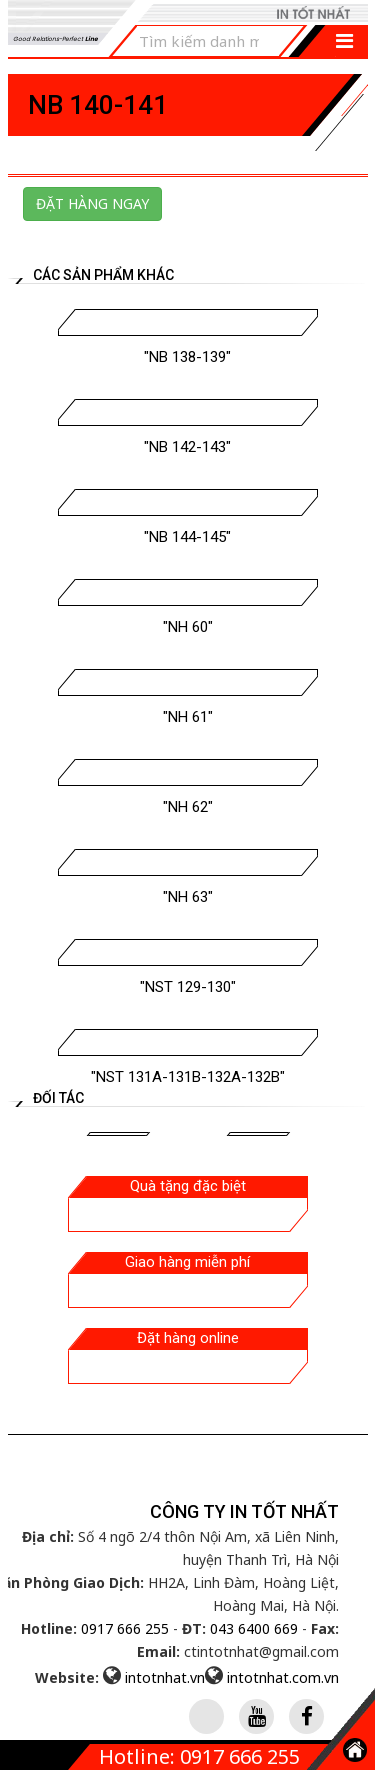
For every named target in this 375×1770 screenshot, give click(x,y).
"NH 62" (188, 807)
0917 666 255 (125, 1628)
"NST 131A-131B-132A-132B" (188, 1077)
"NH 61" (188, 717)
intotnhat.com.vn (283, 1677)
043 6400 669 (254, 1628)
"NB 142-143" (187, 447)
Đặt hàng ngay (92, 203)
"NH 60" (188, 627)
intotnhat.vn (165, 1677)
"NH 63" (188, 897)
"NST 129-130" (188, 987)
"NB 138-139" (187, 357)
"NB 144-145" (187, 537)
